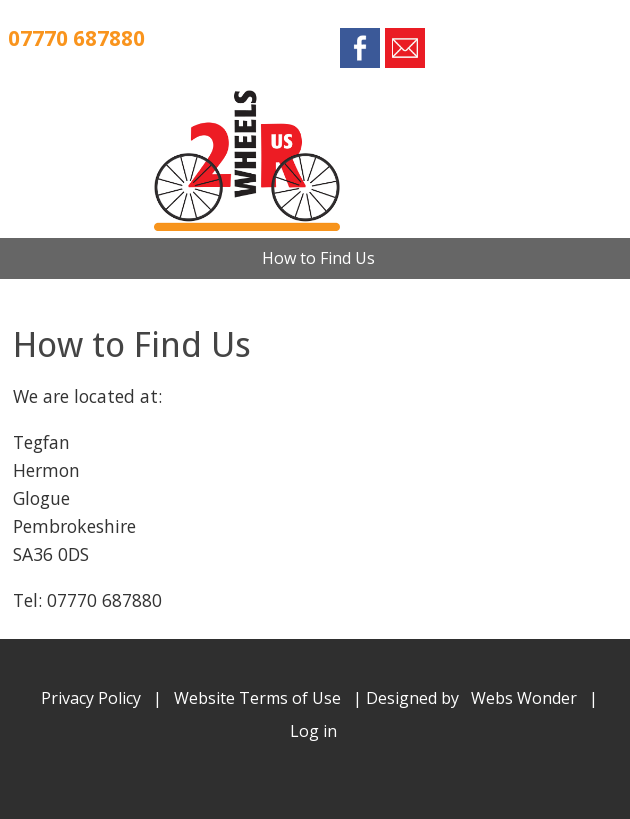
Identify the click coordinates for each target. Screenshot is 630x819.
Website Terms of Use (257, 698)
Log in (313, 731)
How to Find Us (318, 258)
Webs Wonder (524, 698)
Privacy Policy (91, 698)
